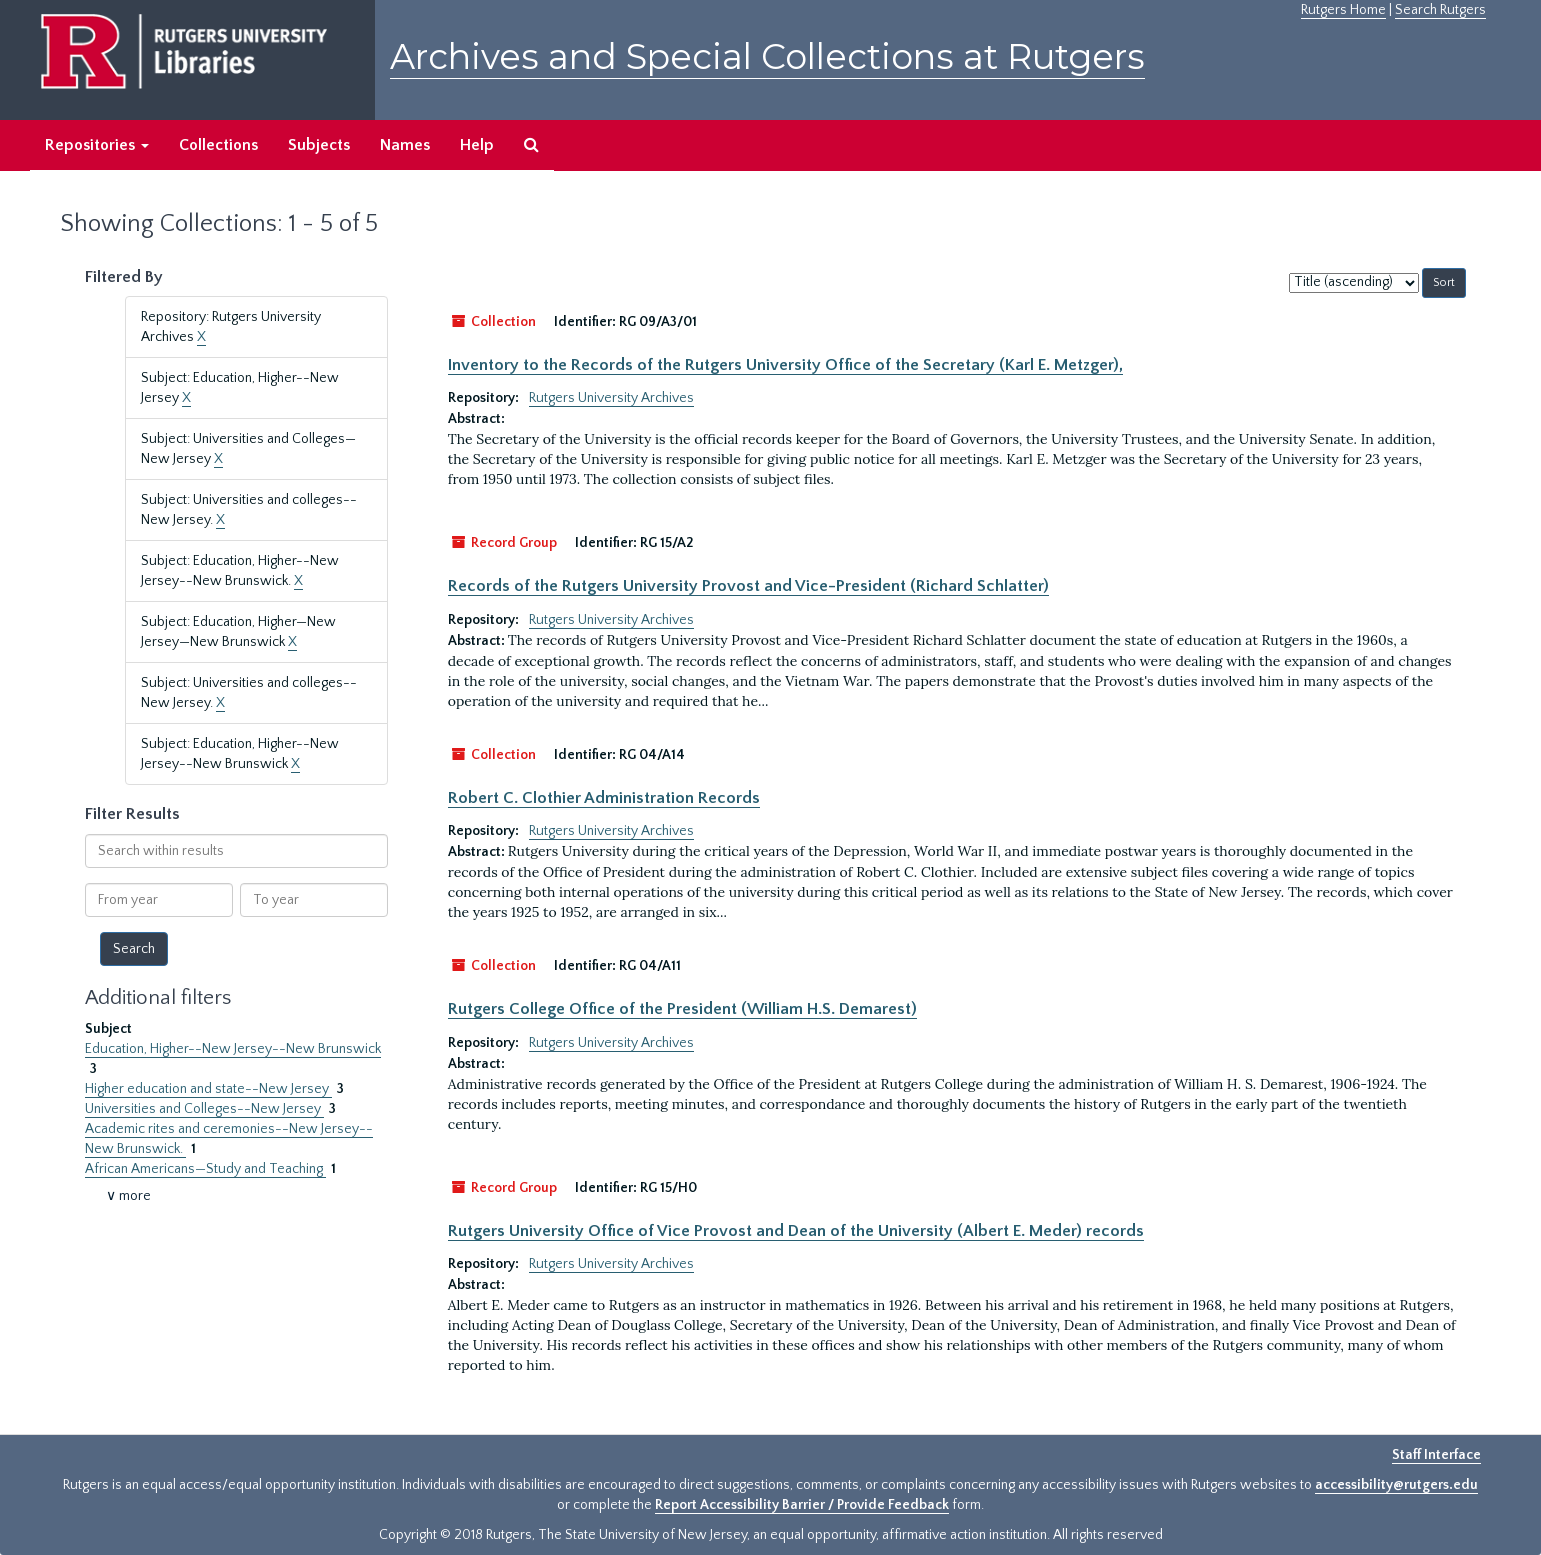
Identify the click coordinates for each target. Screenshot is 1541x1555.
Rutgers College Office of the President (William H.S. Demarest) (682, 1009)
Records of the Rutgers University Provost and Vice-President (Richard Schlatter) (748, 586)
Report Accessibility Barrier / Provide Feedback (802, 1505)
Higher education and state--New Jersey (208, 1089)
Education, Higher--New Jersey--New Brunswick (233, 1049)
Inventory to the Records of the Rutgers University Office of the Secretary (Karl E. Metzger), (785, 365)
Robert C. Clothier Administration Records (604, 798)
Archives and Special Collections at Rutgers (767, 56)
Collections (218, 145)
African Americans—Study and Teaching (205, 1169)
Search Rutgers (1440, 10)
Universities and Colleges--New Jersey (204, 1109)
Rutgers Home (1343, 10)
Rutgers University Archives (611, 398)
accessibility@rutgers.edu (1396, 1485)
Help (477, 145)
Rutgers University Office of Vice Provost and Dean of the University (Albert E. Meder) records (796, 1231)
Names (405, 145)
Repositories (97, 145)
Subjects (319, 145)
